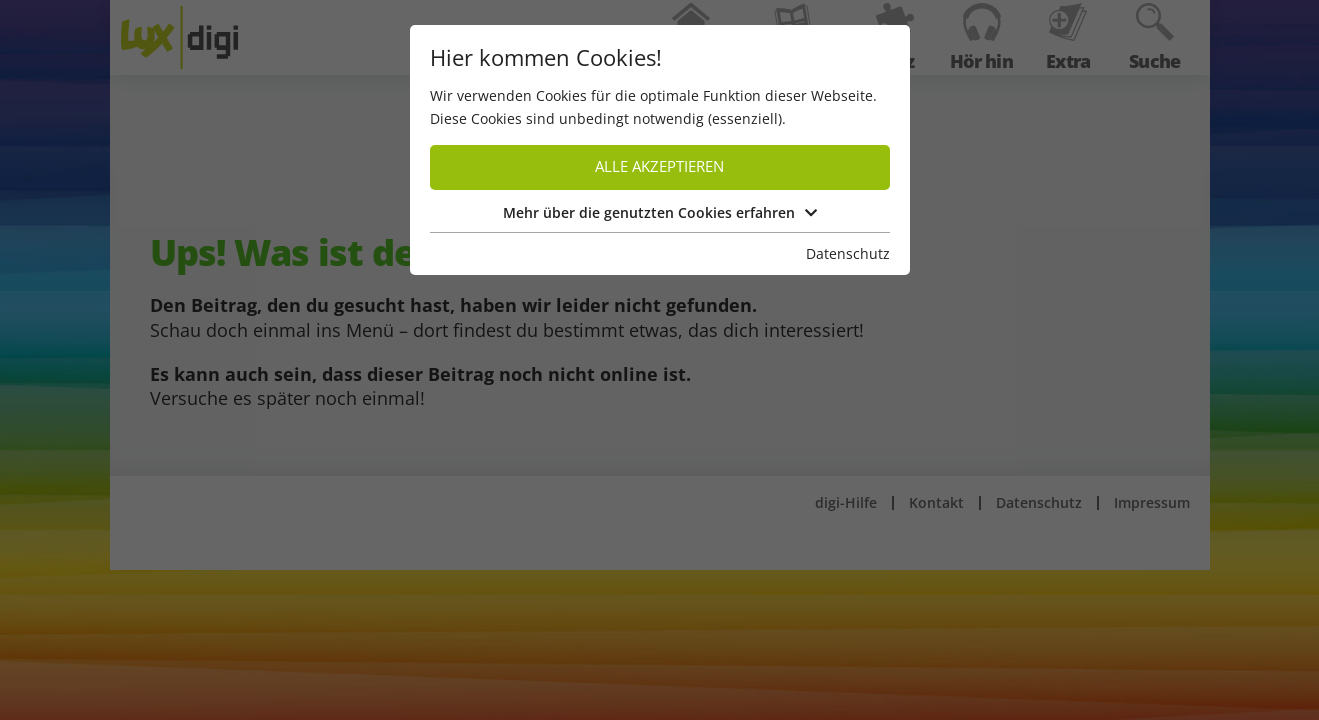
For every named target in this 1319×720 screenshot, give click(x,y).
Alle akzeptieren (659, 166)
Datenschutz (848, 253)
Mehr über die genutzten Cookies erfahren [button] (660, 212)
